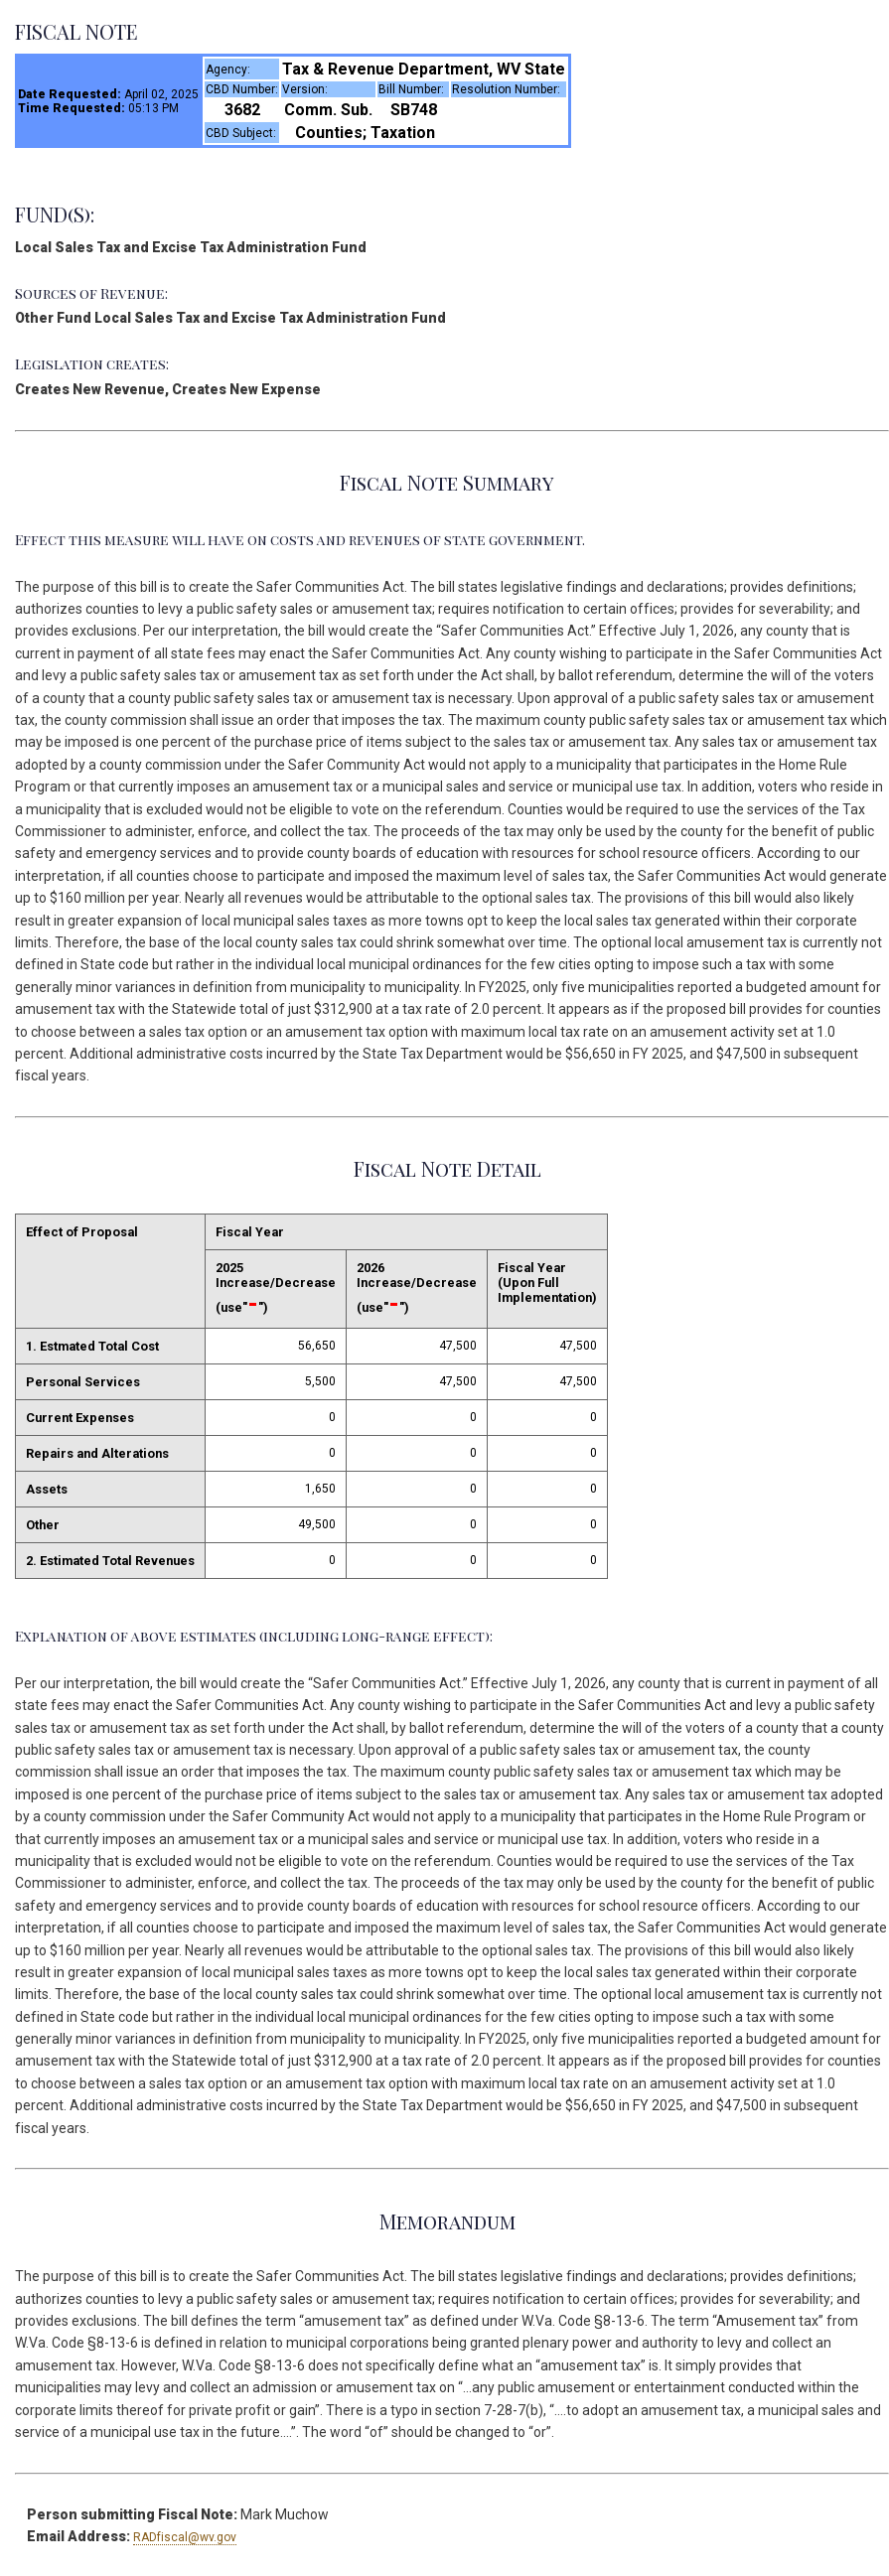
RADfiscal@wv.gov (184, 2537)
